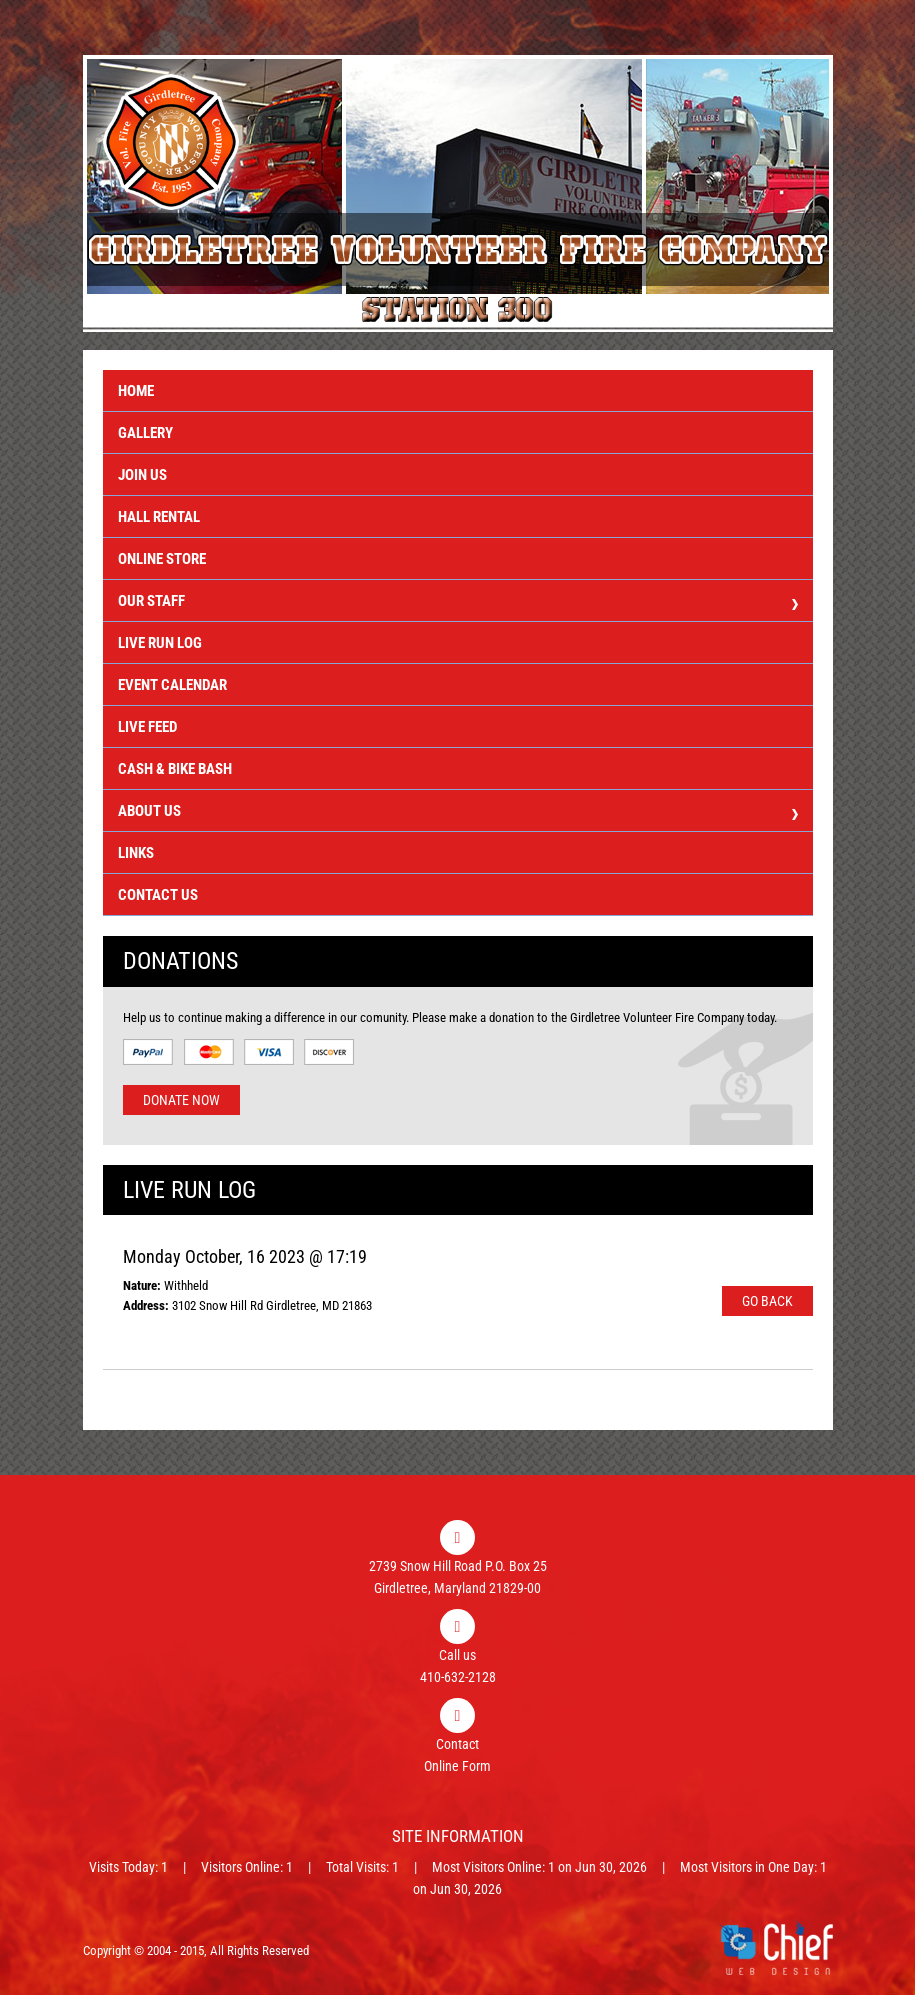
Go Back (767, 1301)
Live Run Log (160, 643)
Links (136, 853)
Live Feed (147, 727)
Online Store (162, 559)
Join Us (142, 475)
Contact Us (158, 895)
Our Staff (458, 603)
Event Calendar (172, 685)
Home (136, 391)
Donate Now (181, 1100)
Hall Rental (159, 517)
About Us (458, 813)
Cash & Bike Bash (175, 769)
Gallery (145, 433)
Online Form (457, 1766)
